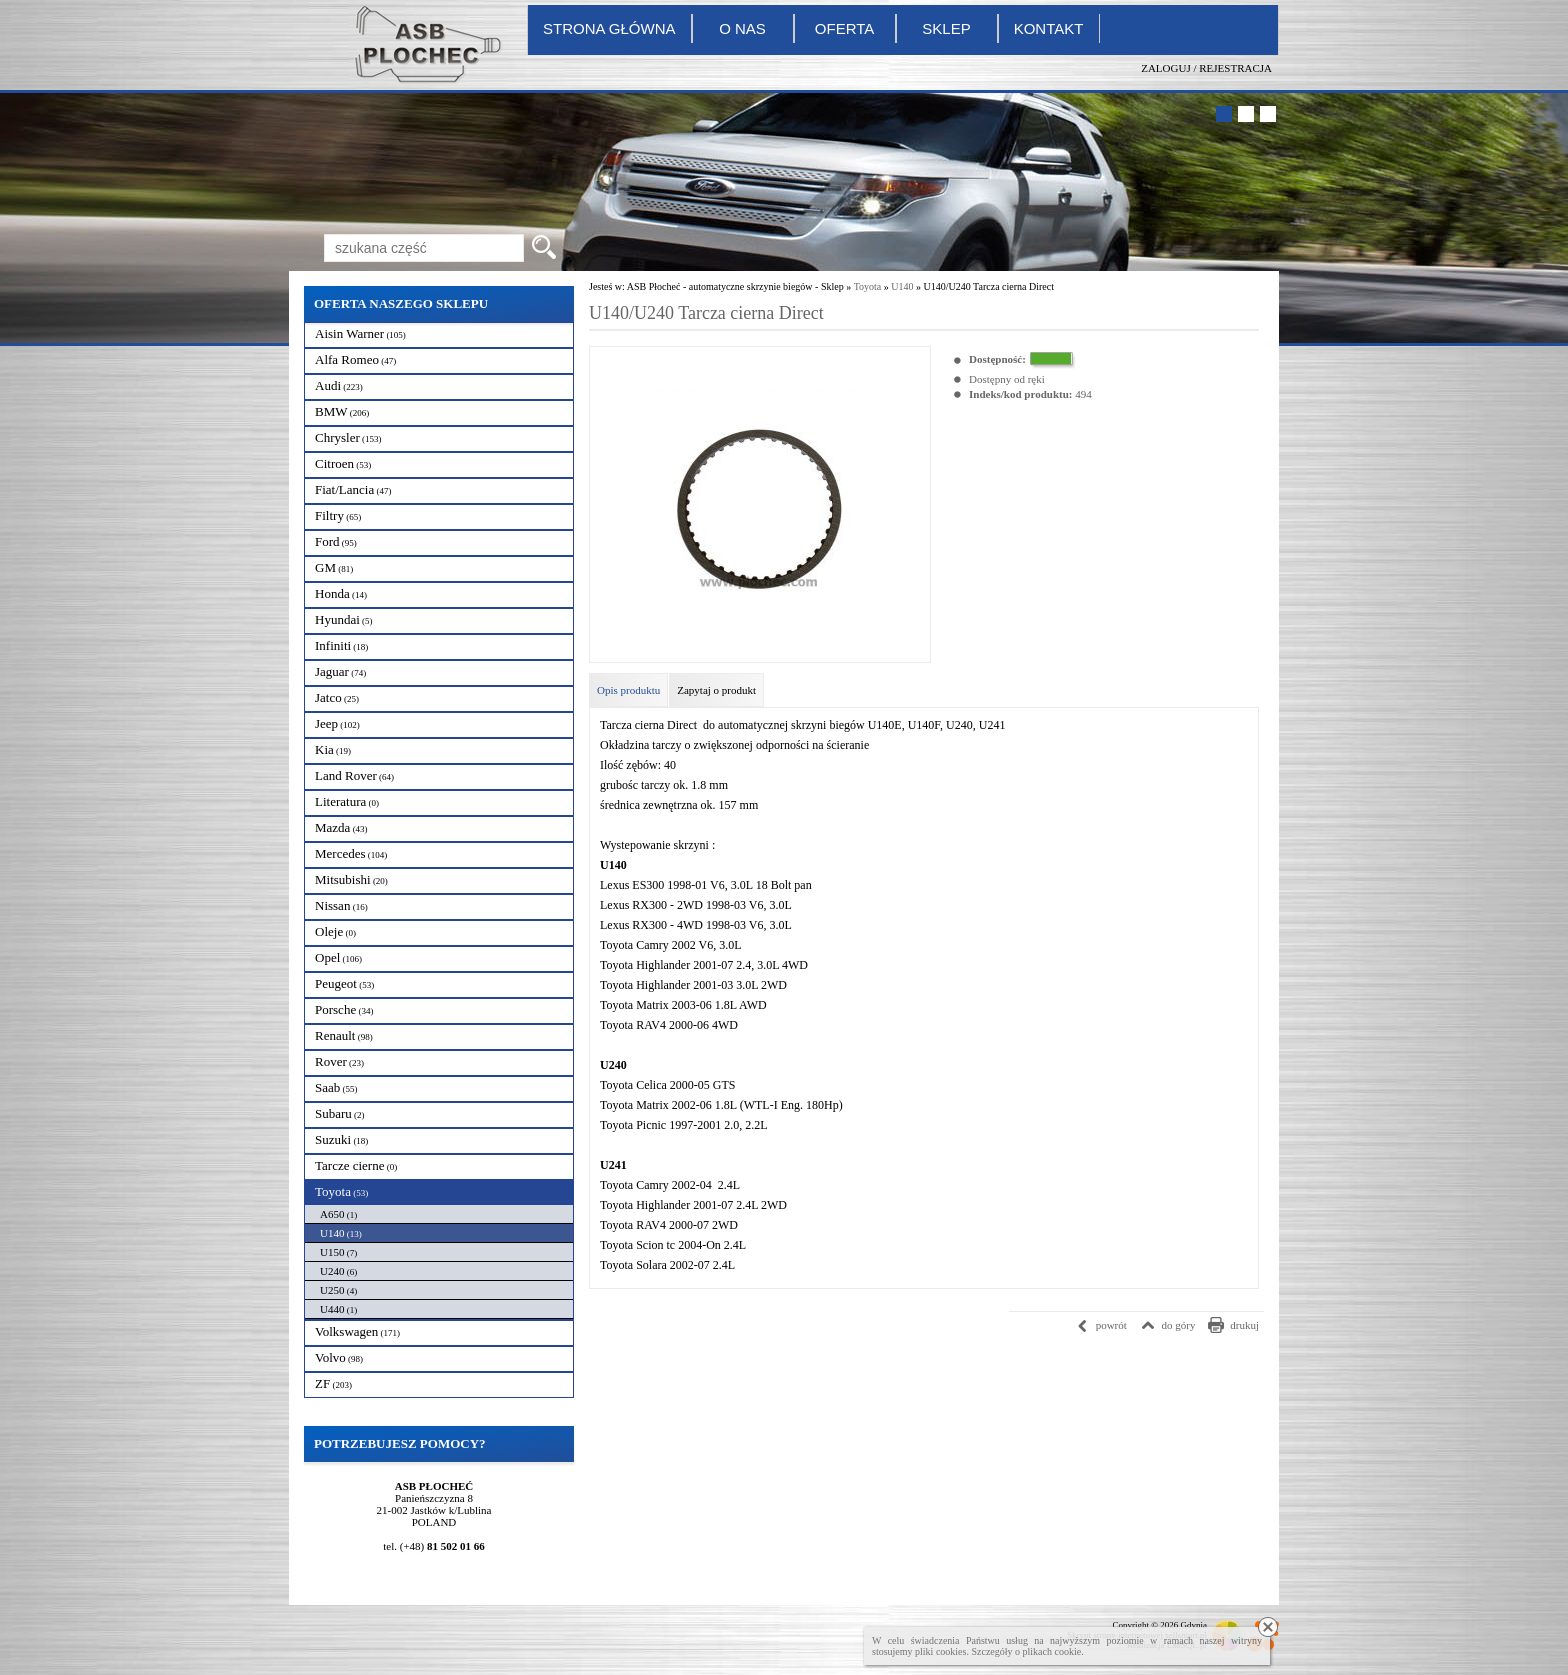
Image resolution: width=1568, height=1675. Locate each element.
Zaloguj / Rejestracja (1206, 68)
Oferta (844, 28)
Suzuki (341, 1139)
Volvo (339, 1357)
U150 (338, 1252)
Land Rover (354, 775)
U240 (338, 1271)
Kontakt (1049, 28)
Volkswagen (357, 1331)
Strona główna (609, 28)
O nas (742, 28)
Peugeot (344, 983)
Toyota (341, 1191)
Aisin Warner (360, 333)
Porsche (344, 1009)
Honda (341, 593)
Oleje (335, 931)
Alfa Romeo (355, 359)
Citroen (343, 463)
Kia (333, 749)
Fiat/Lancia (353, 489)
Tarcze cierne (356, 1165)
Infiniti (341, 645)
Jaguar (340, 671)
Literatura (347, 801)
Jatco (337, 697)
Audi (339, 385)
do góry (1179, 1325)
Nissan (341, 905)
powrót (1111, 1325)
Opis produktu (628, 690)
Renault (344, 1035)
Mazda (341, 827)
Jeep (337, 723)
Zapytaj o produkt (716, 690)
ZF (333, 1383)
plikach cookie (1052, 1651)
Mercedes (351, 853)
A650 (338, 1214)
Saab (336, 1087)
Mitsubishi (351, 879)
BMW (342, 411)
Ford (336, 541)
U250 (338, 1290)
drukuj (1244, 1325)
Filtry (338, 515)
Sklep (946, 28)
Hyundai (344, 619)
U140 (341, 1233)
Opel (338, 957)
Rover (339, 1061)
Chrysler (348, 437)
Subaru (340, 1113)
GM (334, 567)
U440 (338, 1309)
